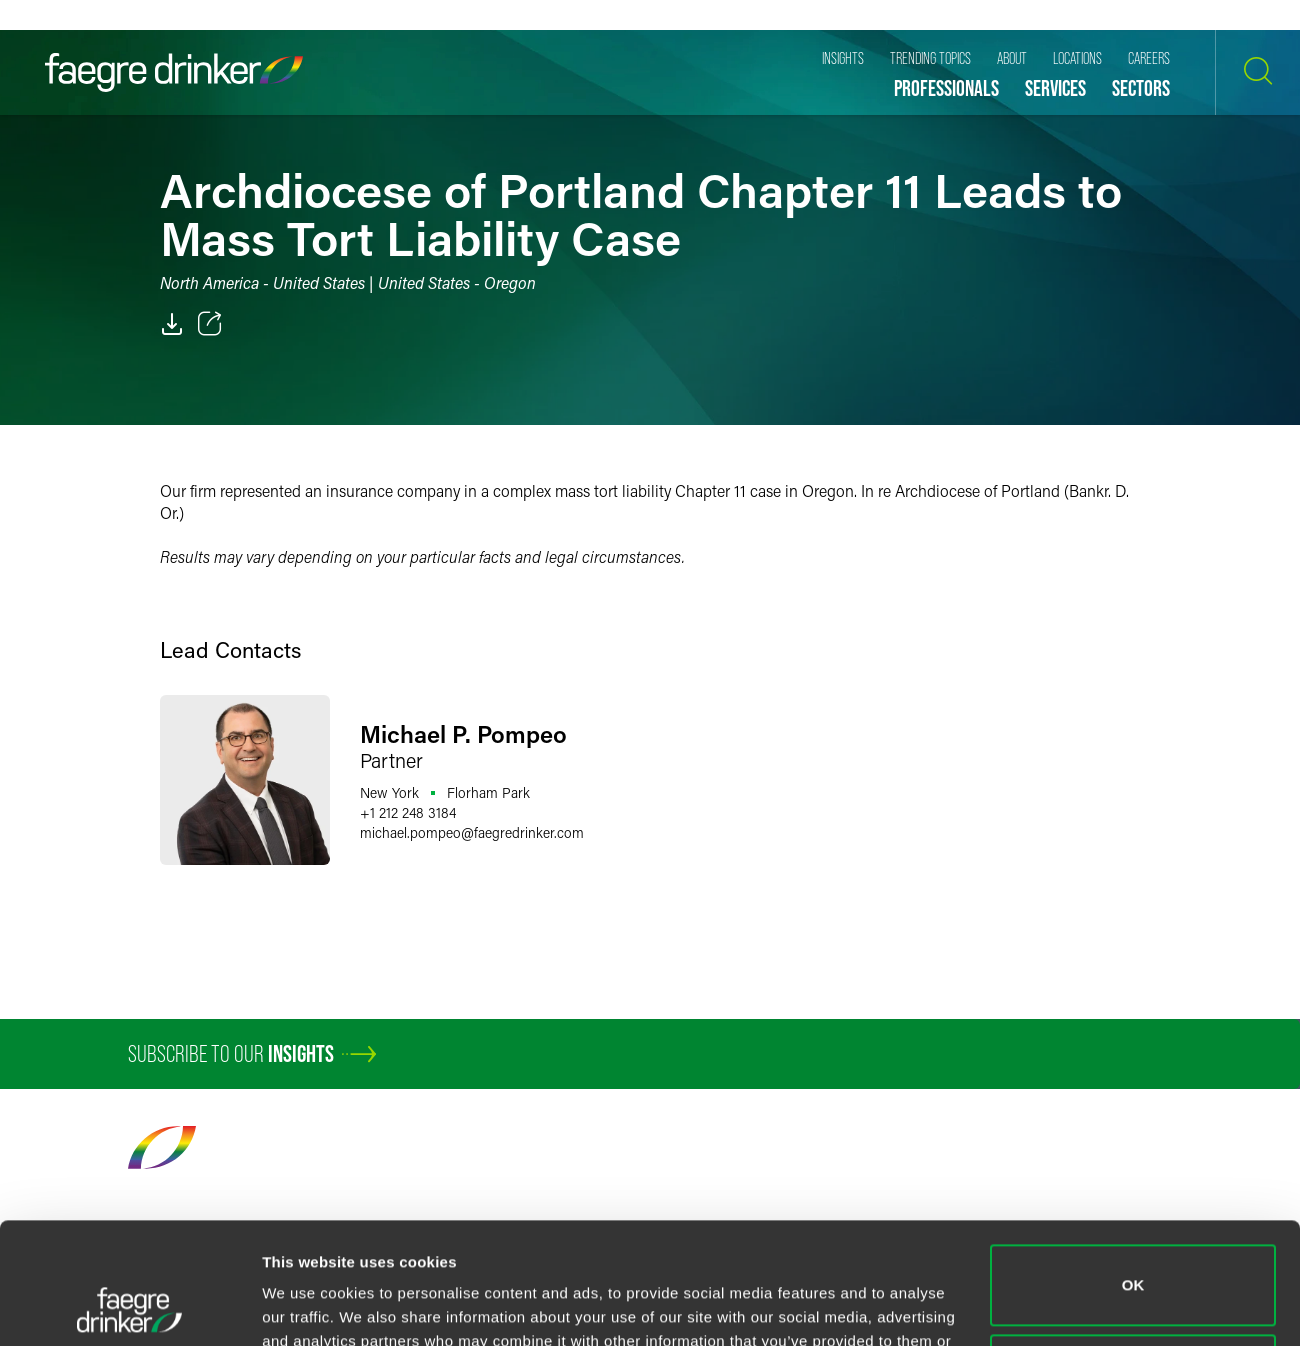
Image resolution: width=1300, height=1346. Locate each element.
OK (1133, 1171)
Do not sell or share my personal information (1133, 1260)
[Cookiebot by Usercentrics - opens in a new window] (129, 1307)
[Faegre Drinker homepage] (174, 72)
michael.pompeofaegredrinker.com (472, 832)
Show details (308, 1306)
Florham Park (488, 792)
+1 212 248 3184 (408, 812)
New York (389, 792)
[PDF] (172, 324)
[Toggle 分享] (210, 324)
